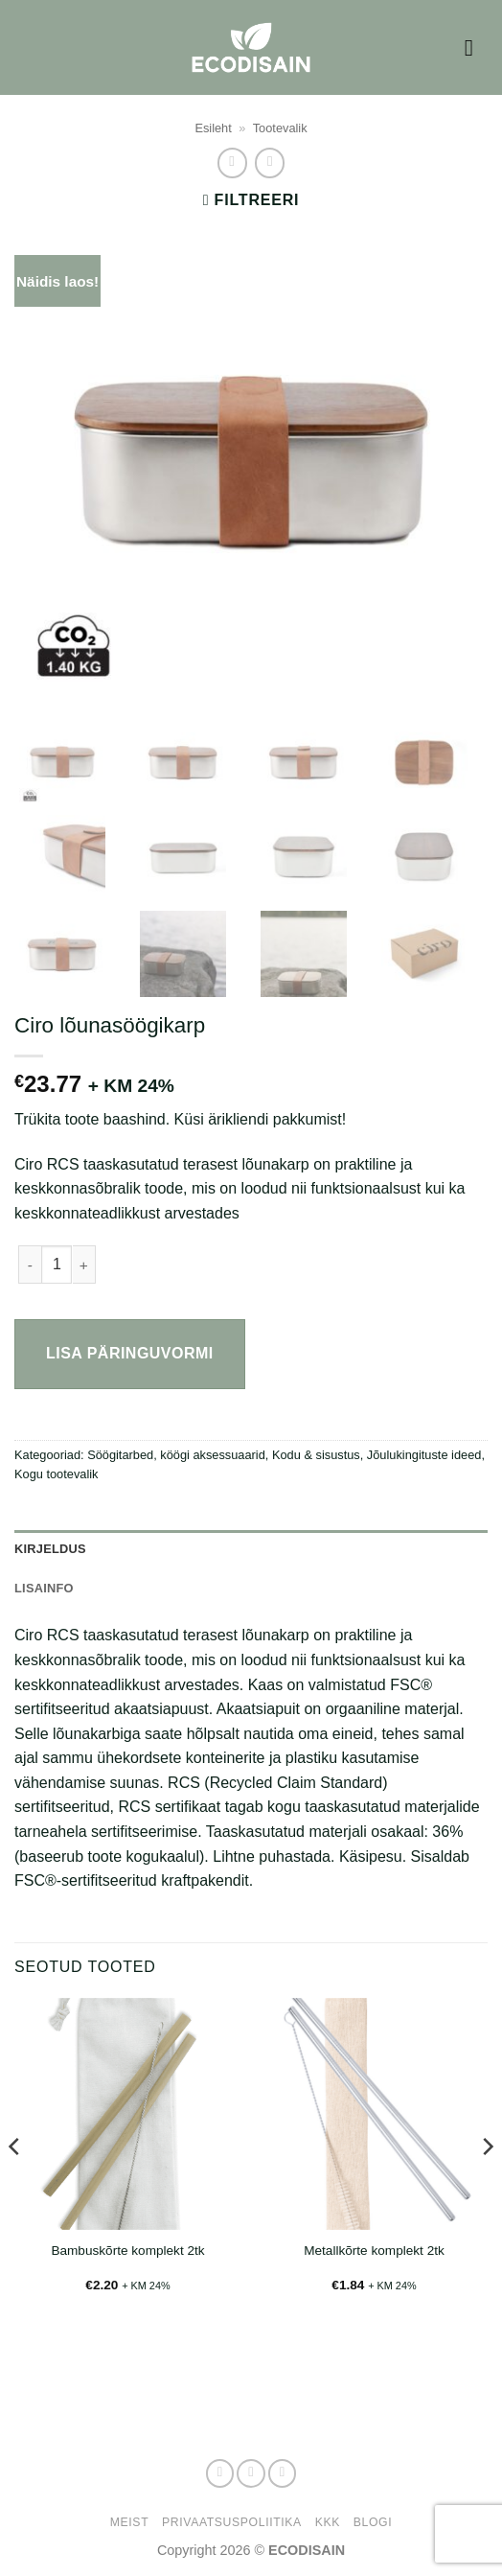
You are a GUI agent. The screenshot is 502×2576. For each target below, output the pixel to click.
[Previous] (15, 2184)
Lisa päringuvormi (130, 1353)
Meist (129, 2522)
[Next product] (232, 162)
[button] (476, 47)
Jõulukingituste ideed (424, 1455)
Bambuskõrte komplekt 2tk (127, 2250)
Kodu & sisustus (316, 1455)
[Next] (486, 2184)
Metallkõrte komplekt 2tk (374, 2250)
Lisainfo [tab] (44, 1588)
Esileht (212, 128)
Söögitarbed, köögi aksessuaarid (176, 1455)
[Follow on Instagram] (251, 2473)
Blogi (373, 2522)
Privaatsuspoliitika (232, 2522)
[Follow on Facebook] (220, 2473)
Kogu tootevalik (56, 1474)
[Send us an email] (282, 2473)
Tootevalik (280, 128)
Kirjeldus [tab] (50, 1549)
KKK (327, 2522)
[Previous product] (270, 162)
